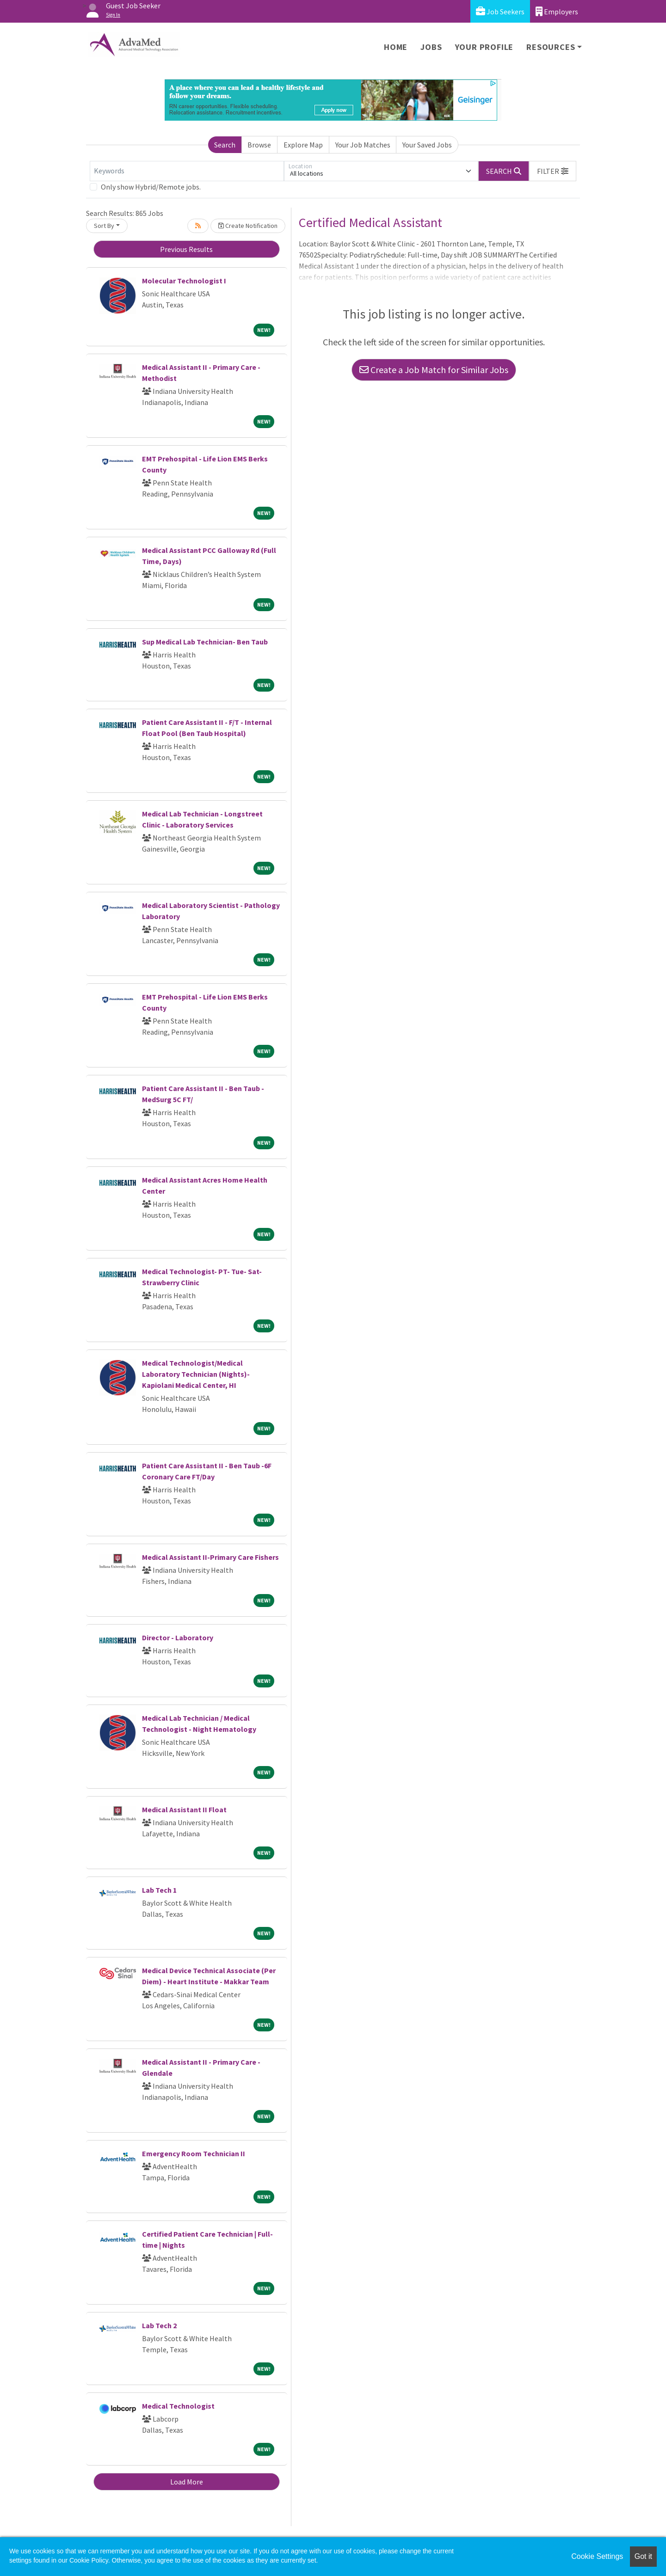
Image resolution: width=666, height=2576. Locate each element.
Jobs (431, 47)
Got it (643, 2556)
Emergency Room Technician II (193, 2153)
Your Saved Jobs (427, 144)
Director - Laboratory (177, 1637)
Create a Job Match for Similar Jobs (433, 369)
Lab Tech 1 (159, 1890)
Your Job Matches (362, 144)
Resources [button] (550, 47)
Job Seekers (500, 11)
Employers (557, 11)
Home (395, 47)
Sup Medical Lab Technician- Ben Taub (205, 641)
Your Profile (484, 47)
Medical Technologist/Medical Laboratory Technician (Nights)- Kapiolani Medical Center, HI (196, 1374)
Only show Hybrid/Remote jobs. (151, 186)
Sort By (104, 225)
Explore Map (303, 144)
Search (224, 144)
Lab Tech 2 (159, 2325)
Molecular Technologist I (184, 280)
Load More (186, 2481)
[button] (552, 171)
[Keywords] (187, 171)
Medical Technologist (178, 2405)
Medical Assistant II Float (184, 1809)
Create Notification (248, 225)
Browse (259, 144)
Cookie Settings (597, 2556)
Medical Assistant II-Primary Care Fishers (210, 1557)
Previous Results (186, 249)
